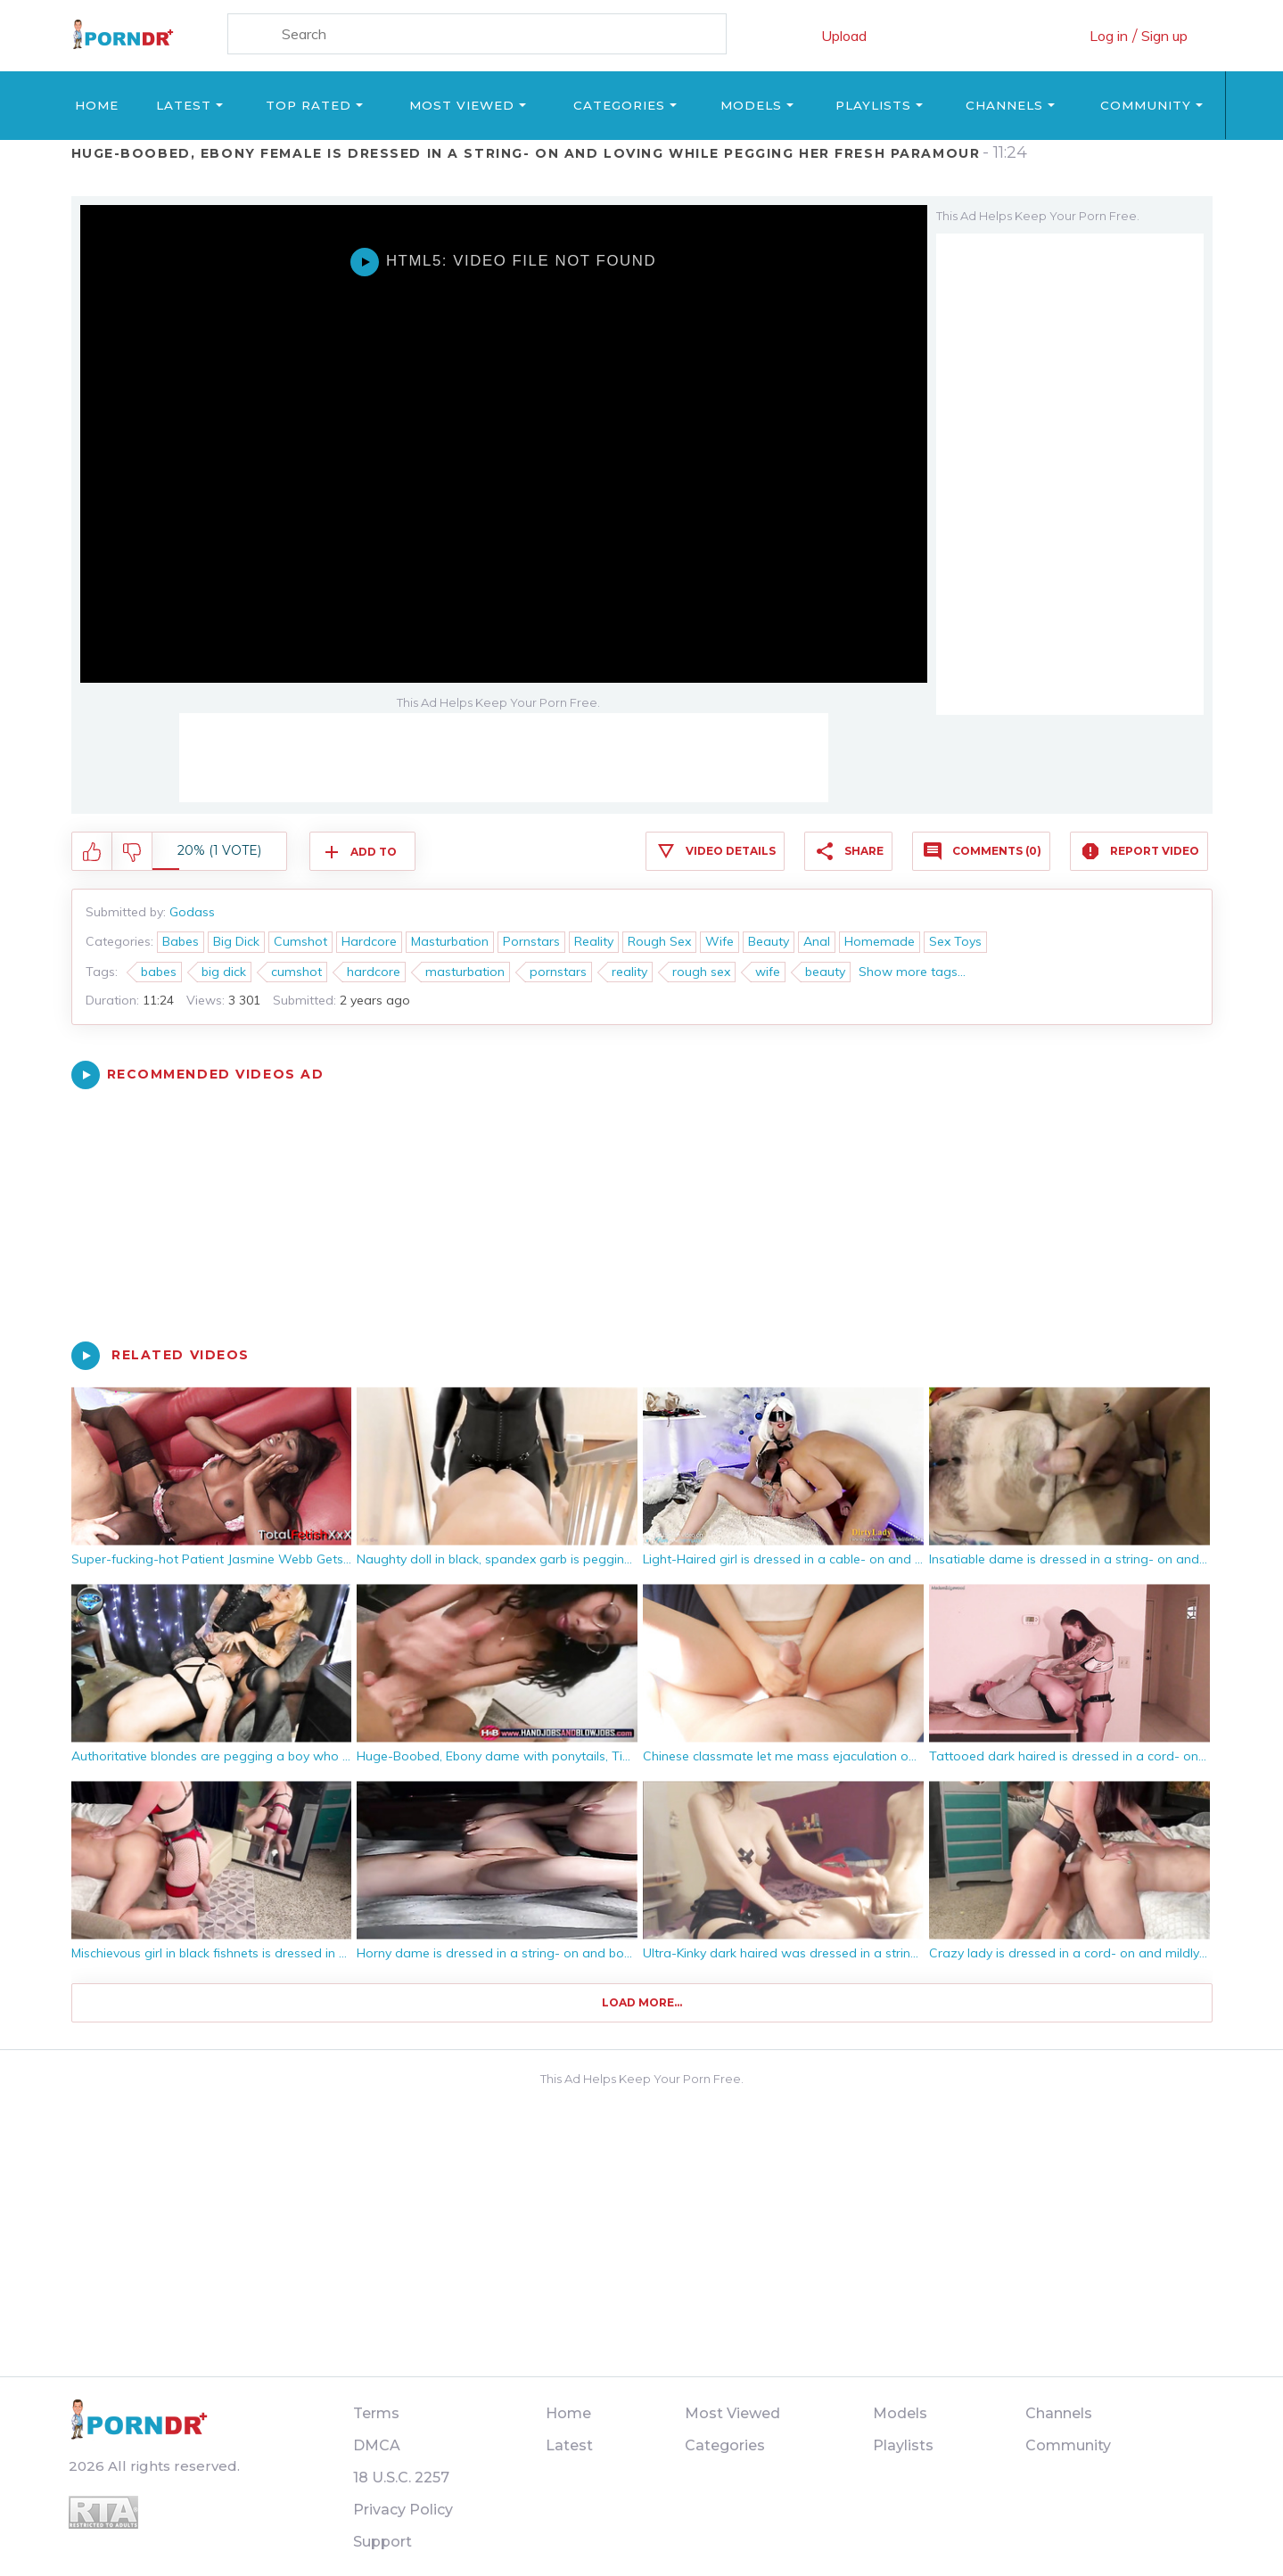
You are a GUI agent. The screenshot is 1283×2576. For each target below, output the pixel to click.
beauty (825, 972)
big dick (223, 972)
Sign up (1164, 36)
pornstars (558, 972)
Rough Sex (659, 941)
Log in (1109, 36)
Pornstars (531, 941)
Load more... (642, 2002)
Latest (183, 105)
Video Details (731, 850)
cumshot (296, 972)
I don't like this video (132, 852)
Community (1145, 105)
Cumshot (300, 941)
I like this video (92, 852)
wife (767, 972)
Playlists (873, 105)
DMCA (376, 2445)
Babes (180, 941)
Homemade (879, 941)
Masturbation (450, 941)
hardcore (373, 972)
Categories (619, 105)
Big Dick (236, 941)
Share (864, 850)
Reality (593, 941)
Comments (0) (996, 850)
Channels (1004, 105)
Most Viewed (461, 105)
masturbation (465, 972)
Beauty (768, 941)
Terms (376, 2413)
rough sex (701, 972)
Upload (844, 36)
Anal (816, 941)
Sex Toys (955, 941)
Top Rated (308, 105)
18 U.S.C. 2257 (401, 2477)
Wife (719, 941)
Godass (192, 912)
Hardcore (369, 941)
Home (97, 105)
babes (159, 972)
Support (382, 2541)
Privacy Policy (403, 2509)
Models (751, 105)
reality (629, 972)
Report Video (1154, 850)
